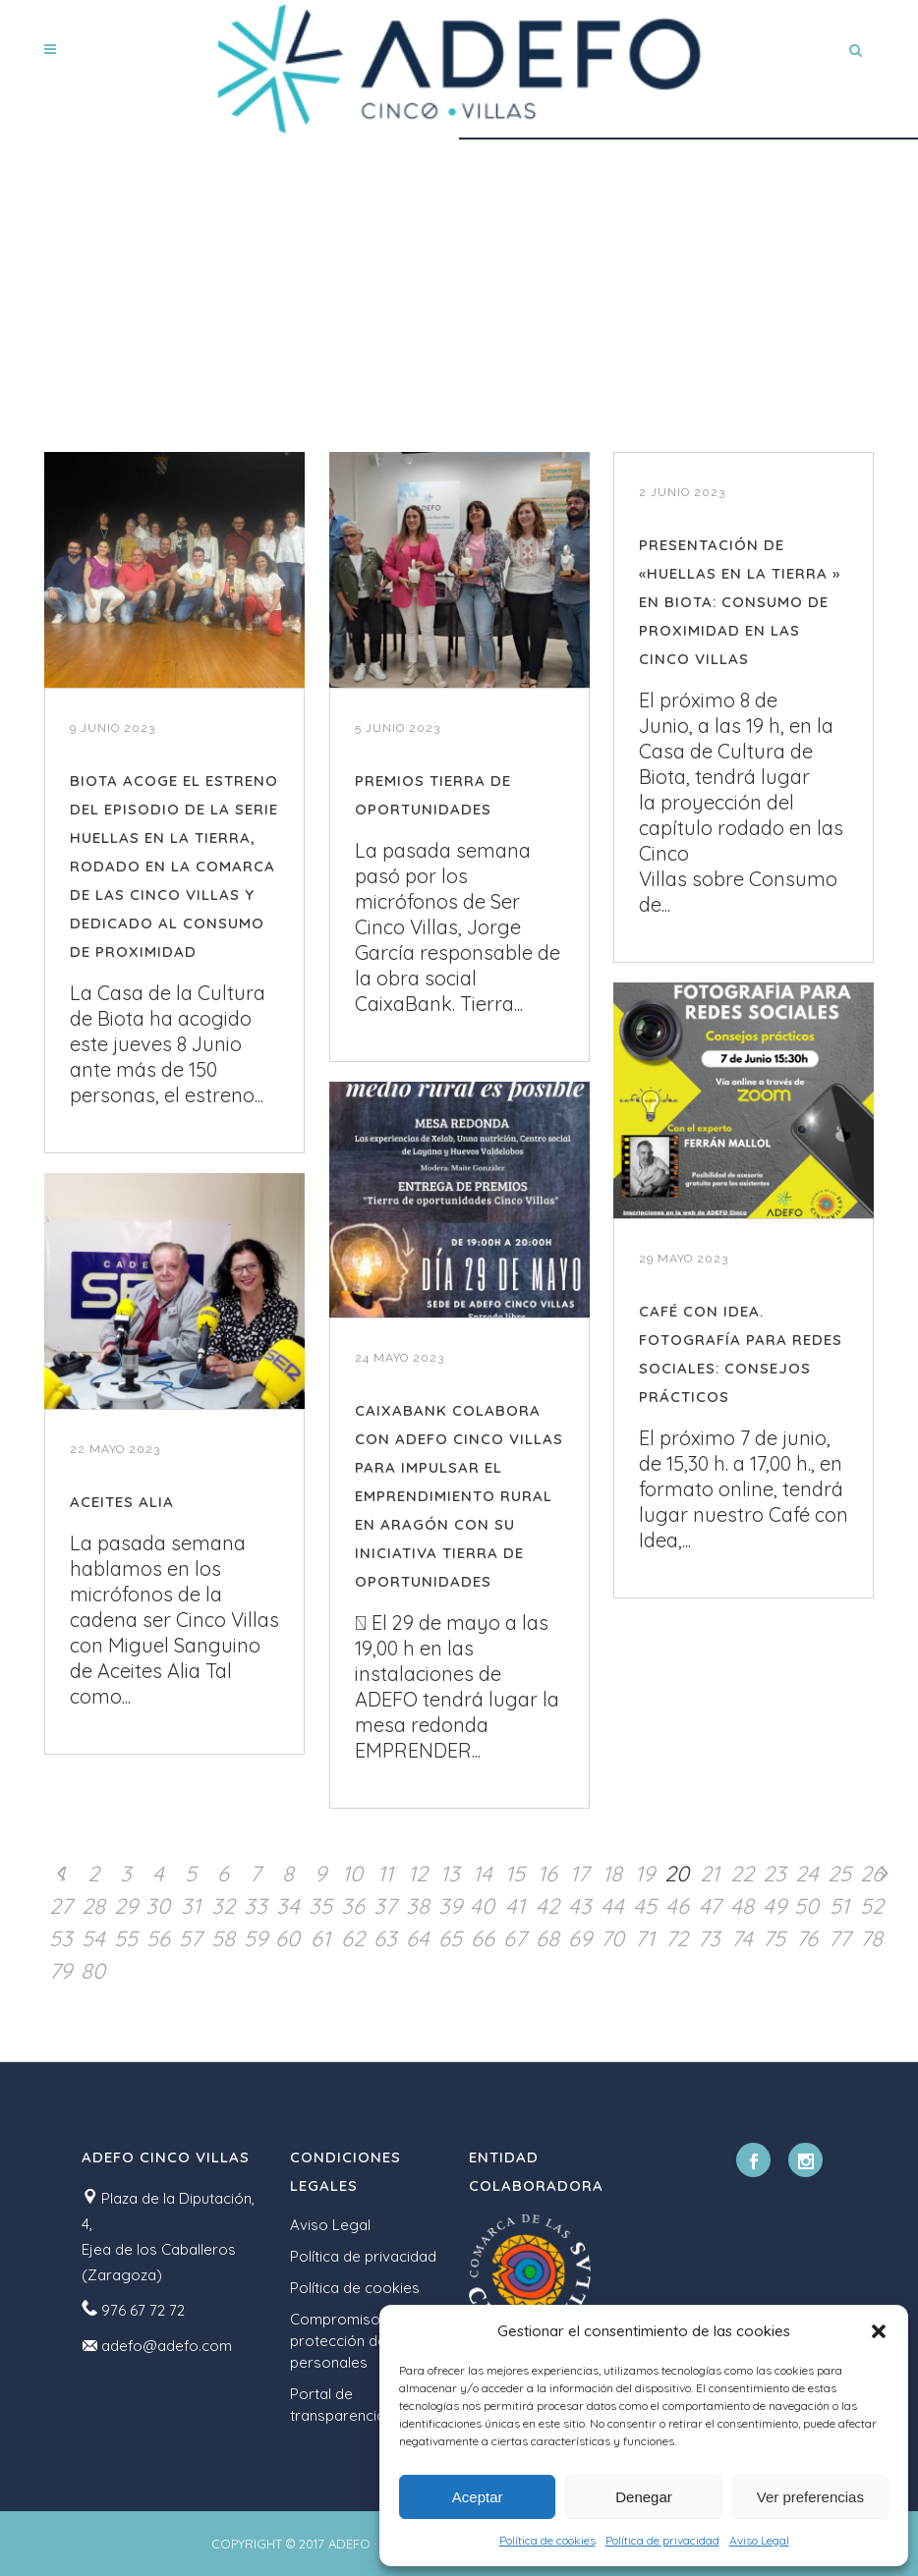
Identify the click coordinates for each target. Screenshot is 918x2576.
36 (353, 1906)
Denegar (643, 2497)
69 (580, 1938)
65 (450, 1938)
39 (450, 1906)
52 (872, 1906)
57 (190, 1938)
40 (482, 1906)
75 (774, 1938)
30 (157, 1906)
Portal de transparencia (337, 2404)
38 (418, 1906)
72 (676, 1938)
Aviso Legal (759, 2540)
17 (579, 1873)
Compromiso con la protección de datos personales (360, 2341)
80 (93, 1971)
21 (709, 1873)
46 (677, 1906)
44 (612, 1906)
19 (645, 1873)
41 (515, 1906)
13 (450, 1873)
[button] (879, 2331)
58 (223, 1938)
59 (255, 1938)
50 (806, 1906)
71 (645, 1938)
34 (288, 1906)
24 (807, 1873)
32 (223, 1906)
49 (774, 1906)
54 (93, 1938)
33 (255, 1906)
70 (612, 1938)
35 (320, 1906)
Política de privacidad (662, 2540)
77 (839, 1938)
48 (742, 1906)
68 (547, 1938)
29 (126, 1906)
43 (580, 1906)
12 (418, 1873)
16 (547, 1873)
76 (807, 1938)
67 (514, 1938)
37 (384, 1906)
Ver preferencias (810, 2497)
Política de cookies (547, 2540)
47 (709, 1906)
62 (353, 1938)
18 (612, 1873)
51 (839, 1906)
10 (352, 1873)
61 (320, 1938)
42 (547, 1906)
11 (385, 1873)
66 (482, 1938)
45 (645, 1906)
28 (93, 1906)
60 (287, 1938)
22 (742, 1873)
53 (61, 1938)
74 (742, 1938)
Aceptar (477, 2497)
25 (839, 1873)
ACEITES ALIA (122, 1501)
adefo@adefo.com (166, 2345)
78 (871, 1938)
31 (191, 1906)
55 (126, 1938)
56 (158, 1938)
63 (385, 1938)
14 (482, 1873)
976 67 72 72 (143, 2310)
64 (418, 1938)
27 (60, 1906)
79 (60, 1971)
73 (709, 1938)
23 (774, 1873)
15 (515, 1873)
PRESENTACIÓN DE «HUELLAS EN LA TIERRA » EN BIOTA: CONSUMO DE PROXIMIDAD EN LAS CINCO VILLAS (739, 601)
